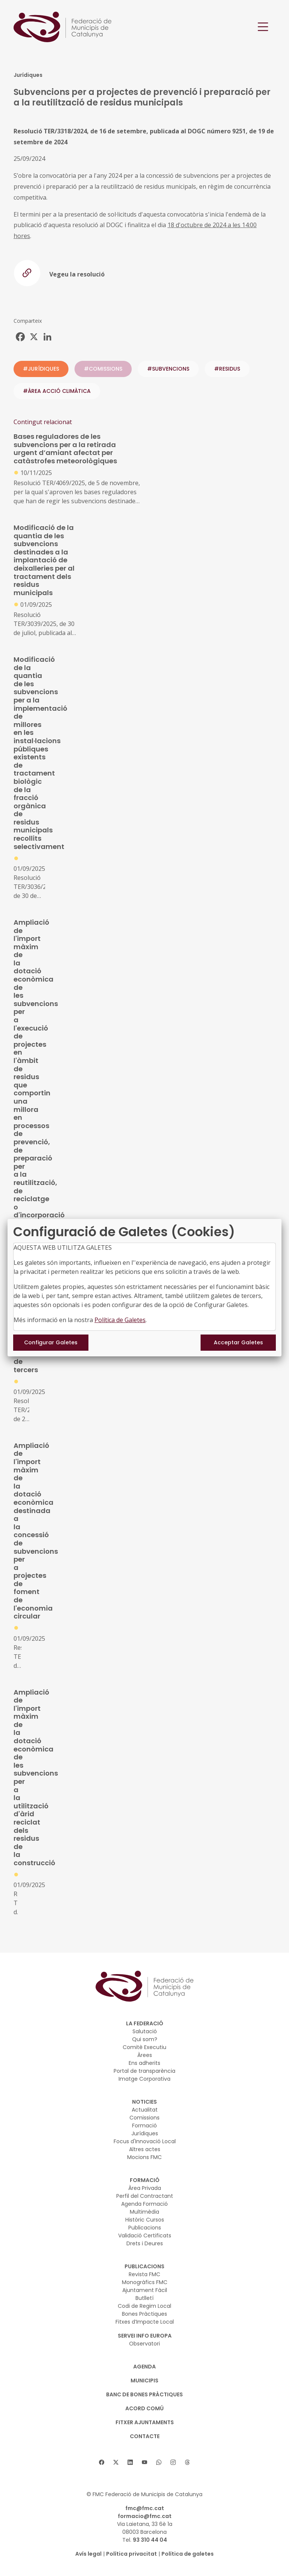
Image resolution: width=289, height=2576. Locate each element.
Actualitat (145, 2109)
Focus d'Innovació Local (145, 2141)
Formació (144, 2125)
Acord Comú (144, 2408)
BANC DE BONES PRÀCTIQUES (144, 2394)
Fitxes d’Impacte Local (145, 2322)
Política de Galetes (120, 1320)
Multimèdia (144, 2212)
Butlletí (144, 2298)
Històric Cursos (144, 2219)
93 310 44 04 (150, 2540)
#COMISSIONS (103, 369)
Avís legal (88, 2554)
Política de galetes (187, 2554)
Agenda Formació (144, 2204)
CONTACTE (145, 2436)
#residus (227, 369)
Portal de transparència (144, 2071)
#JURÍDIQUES (41, 369)
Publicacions (144, 2227)
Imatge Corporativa (144, 2079)
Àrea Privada (144, 2188)
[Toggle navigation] (263, 27)
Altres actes (144, 2149)
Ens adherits (144, 2063)
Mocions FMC (144, 2157)
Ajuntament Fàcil (144, 2290)
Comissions (144, 2117)
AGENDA (144, 2366)
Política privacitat (131, 2554)
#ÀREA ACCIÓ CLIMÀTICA (57, 391)
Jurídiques (144, 2133)
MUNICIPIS (144, 2380)
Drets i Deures (144, 2243)
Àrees (144, 2055)
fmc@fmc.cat (144, 2508)
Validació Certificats (144, 2235)
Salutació (144, 2031)
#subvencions (168, 369)
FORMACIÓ (145, 2180)
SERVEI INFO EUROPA (145, 2335)
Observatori (144, 2343)
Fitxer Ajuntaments (145, 2422)
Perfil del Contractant (144, 2196)
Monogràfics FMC (144, 2282)
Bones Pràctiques (144, 2314)
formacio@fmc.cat (145, 2516)
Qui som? (144, 2039)
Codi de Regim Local (144, 2306)
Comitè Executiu (144, 2047)
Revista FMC (144, 2274)
